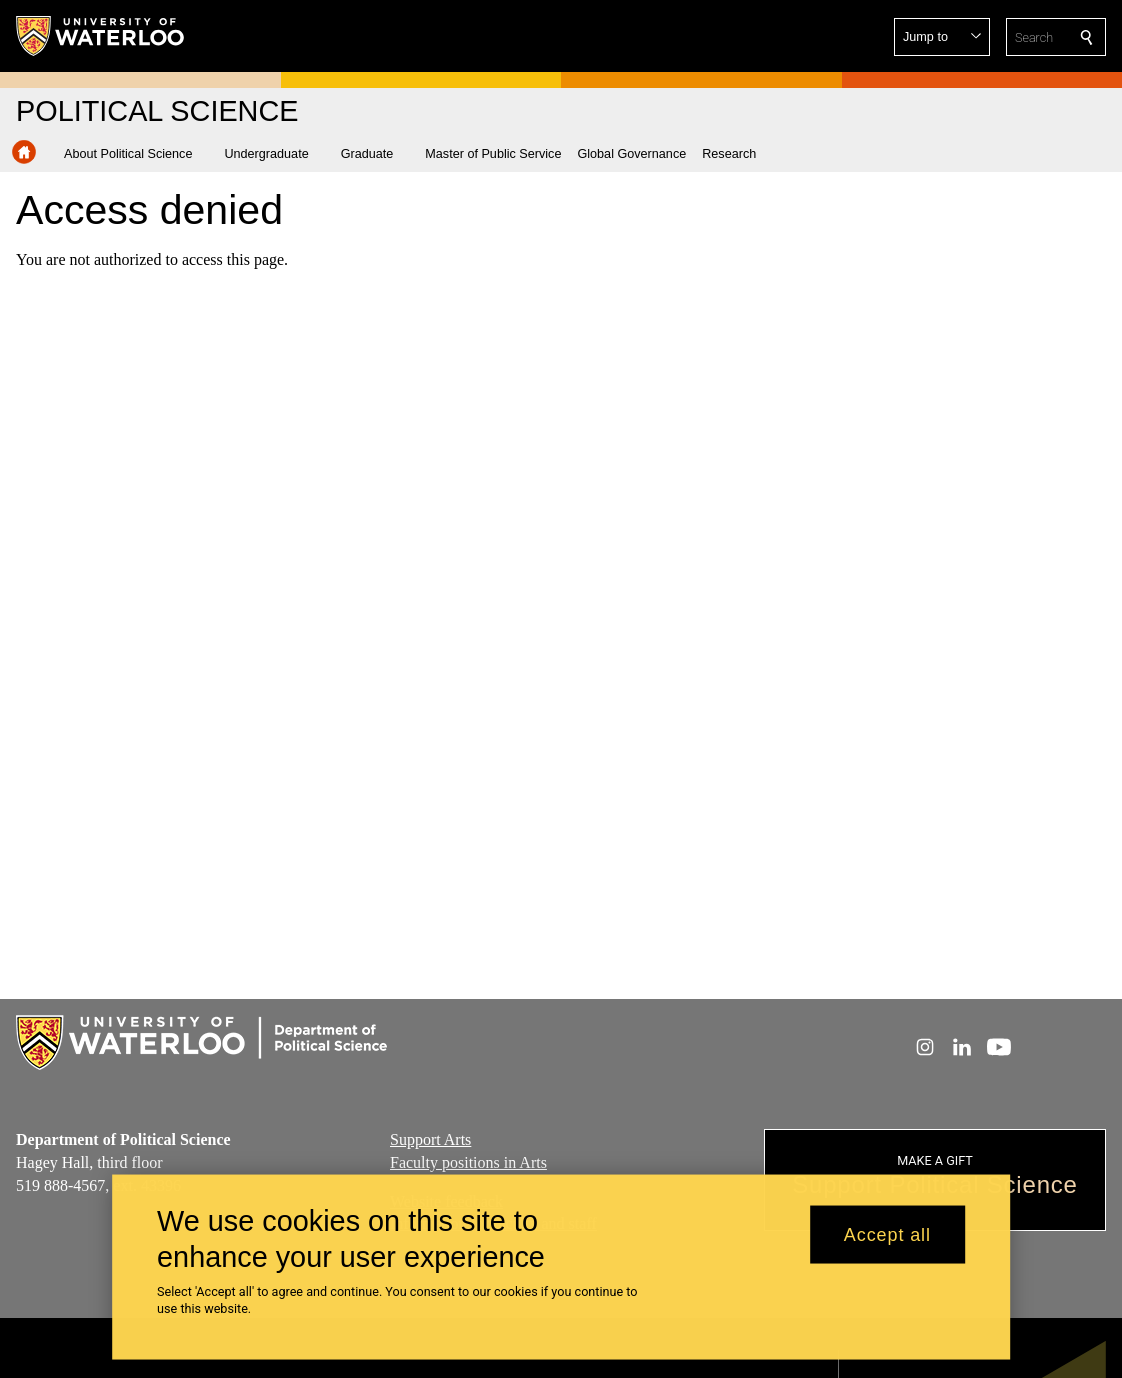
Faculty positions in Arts (468, 1162)
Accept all (887, 1240)
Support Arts (430, 1139)
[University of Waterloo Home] (101, 36)
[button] (942, 37)
